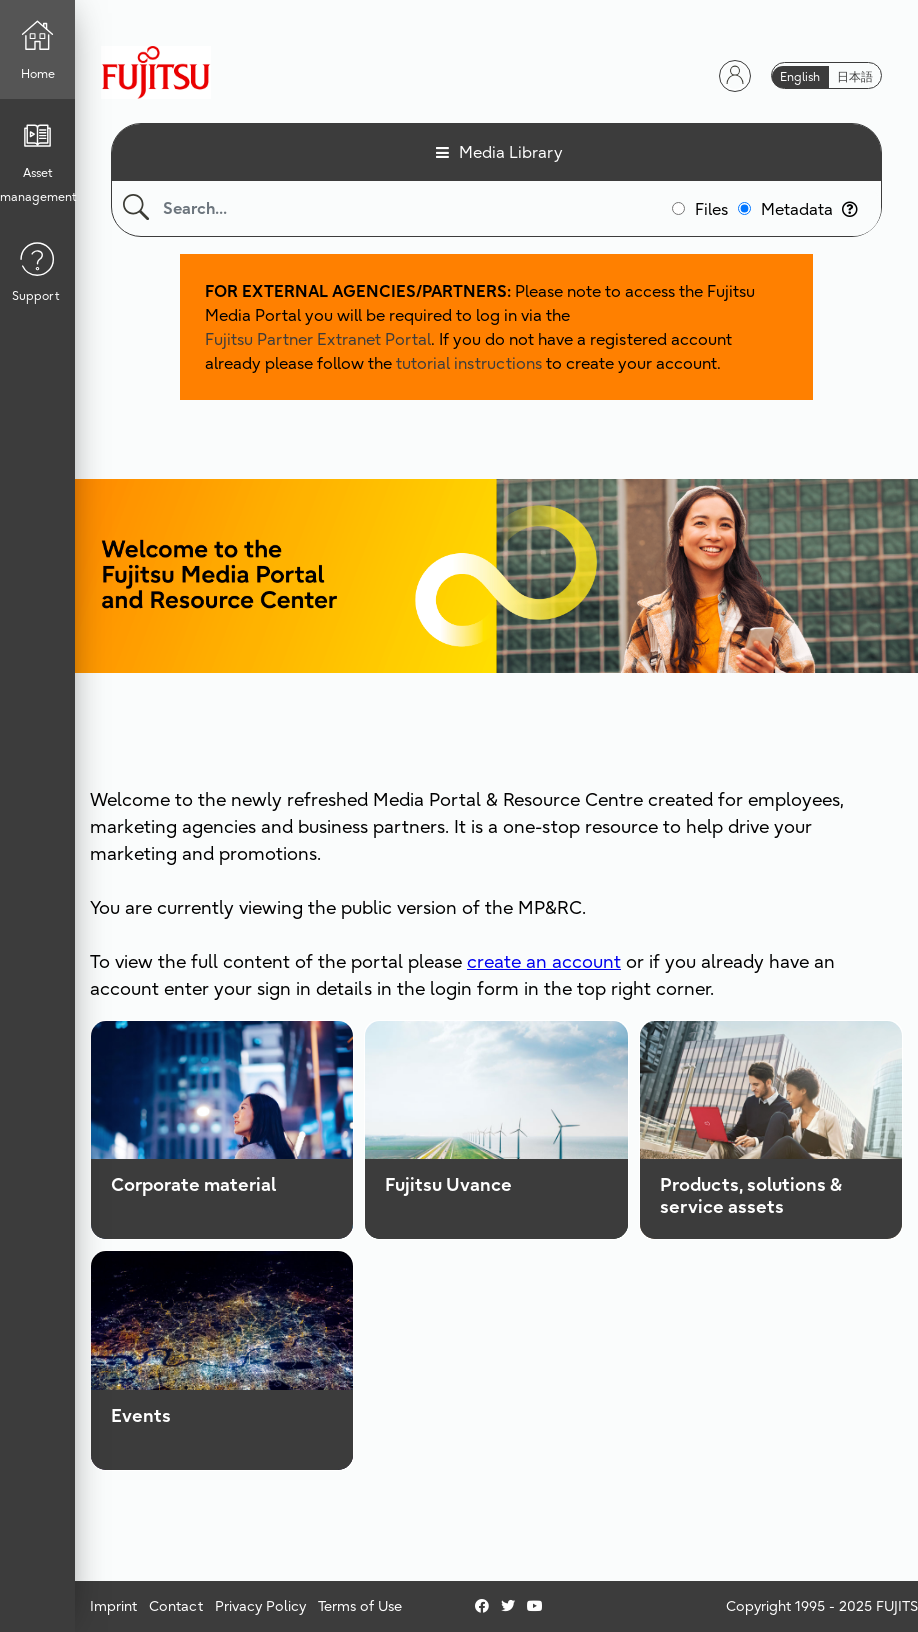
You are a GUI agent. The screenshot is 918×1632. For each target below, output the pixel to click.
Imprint (113, 1606)
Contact (176, 1606)
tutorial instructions (469, 363)
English (800, 76)
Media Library (511, 152)
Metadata (809, 209)
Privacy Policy (260, 1606)
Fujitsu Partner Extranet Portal (318, 339)
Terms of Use (360, 1606)
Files (711, 209)
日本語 (855, 76)
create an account (544, 961)
